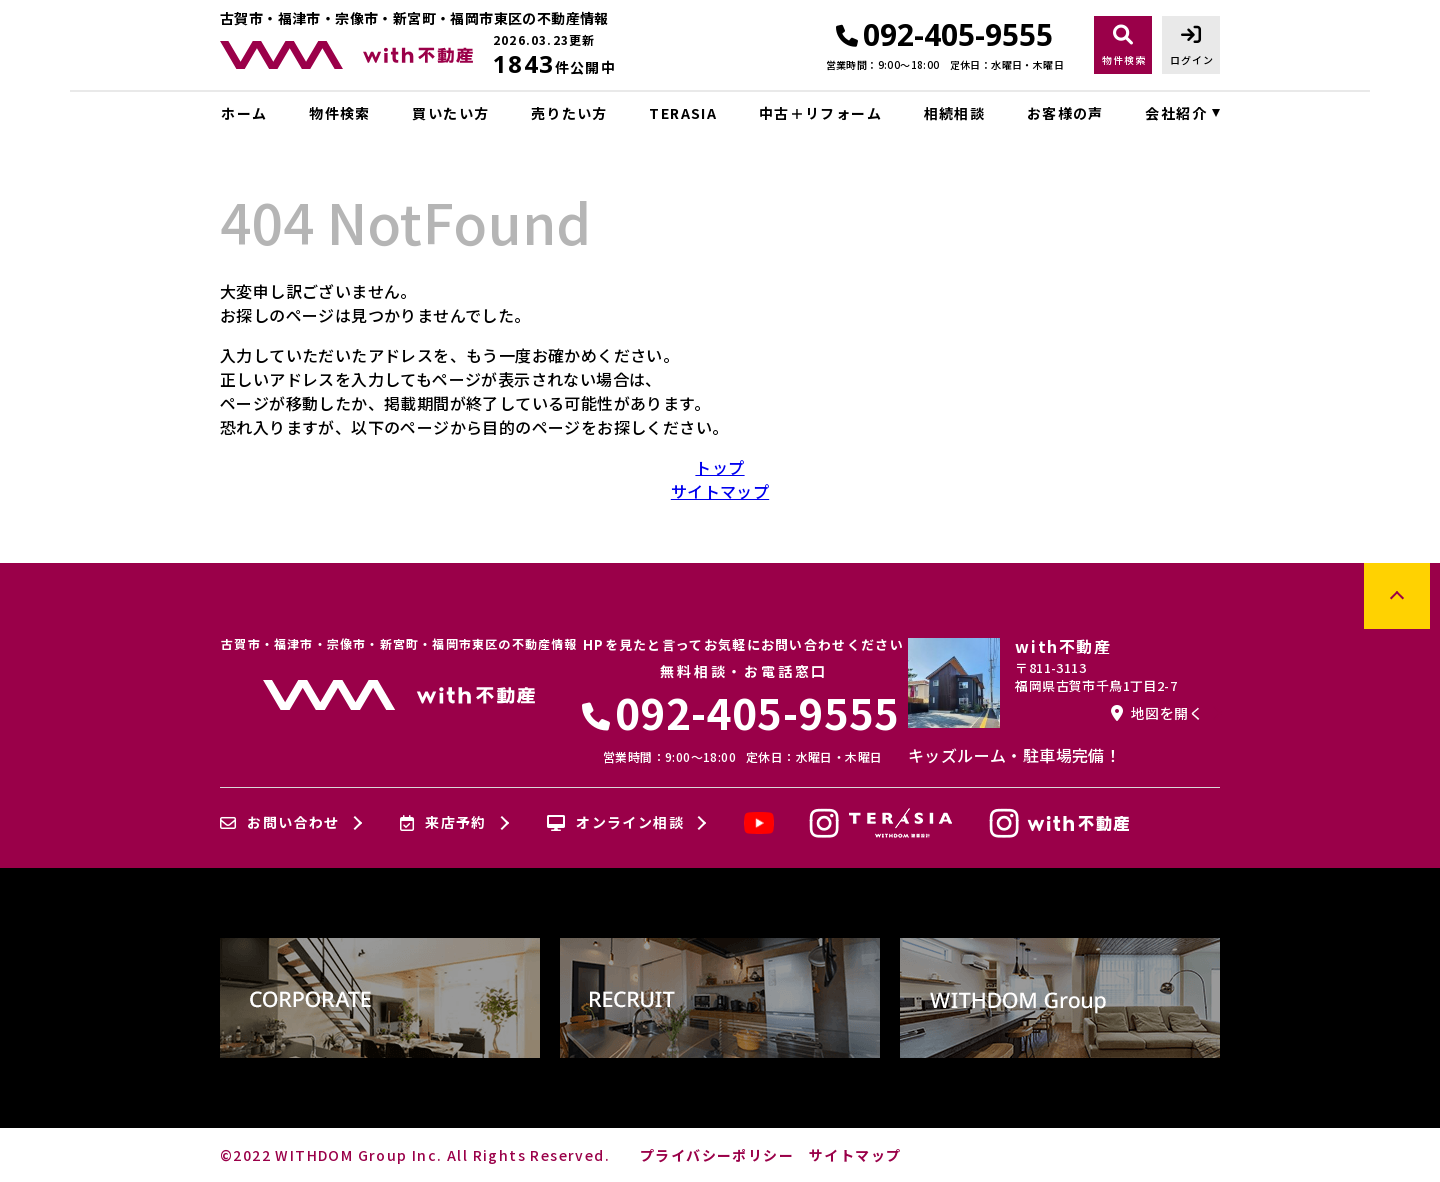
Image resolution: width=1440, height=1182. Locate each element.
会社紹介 (1176, 113)
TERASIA (683, 113)
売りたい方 (569, 113)
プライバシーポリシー (717, 1155)
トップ (719, 467)
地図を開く (1157, 713)
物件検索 (340, 113)
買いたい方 (450, 113)
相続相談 (955, 113)
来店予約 (443, 823)
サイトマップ (720, 491)
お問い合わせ (280, 823)
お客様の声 (1065, 113)
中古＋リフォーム (820, 113)
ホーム (244, 113)
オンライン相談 (615, 823)
